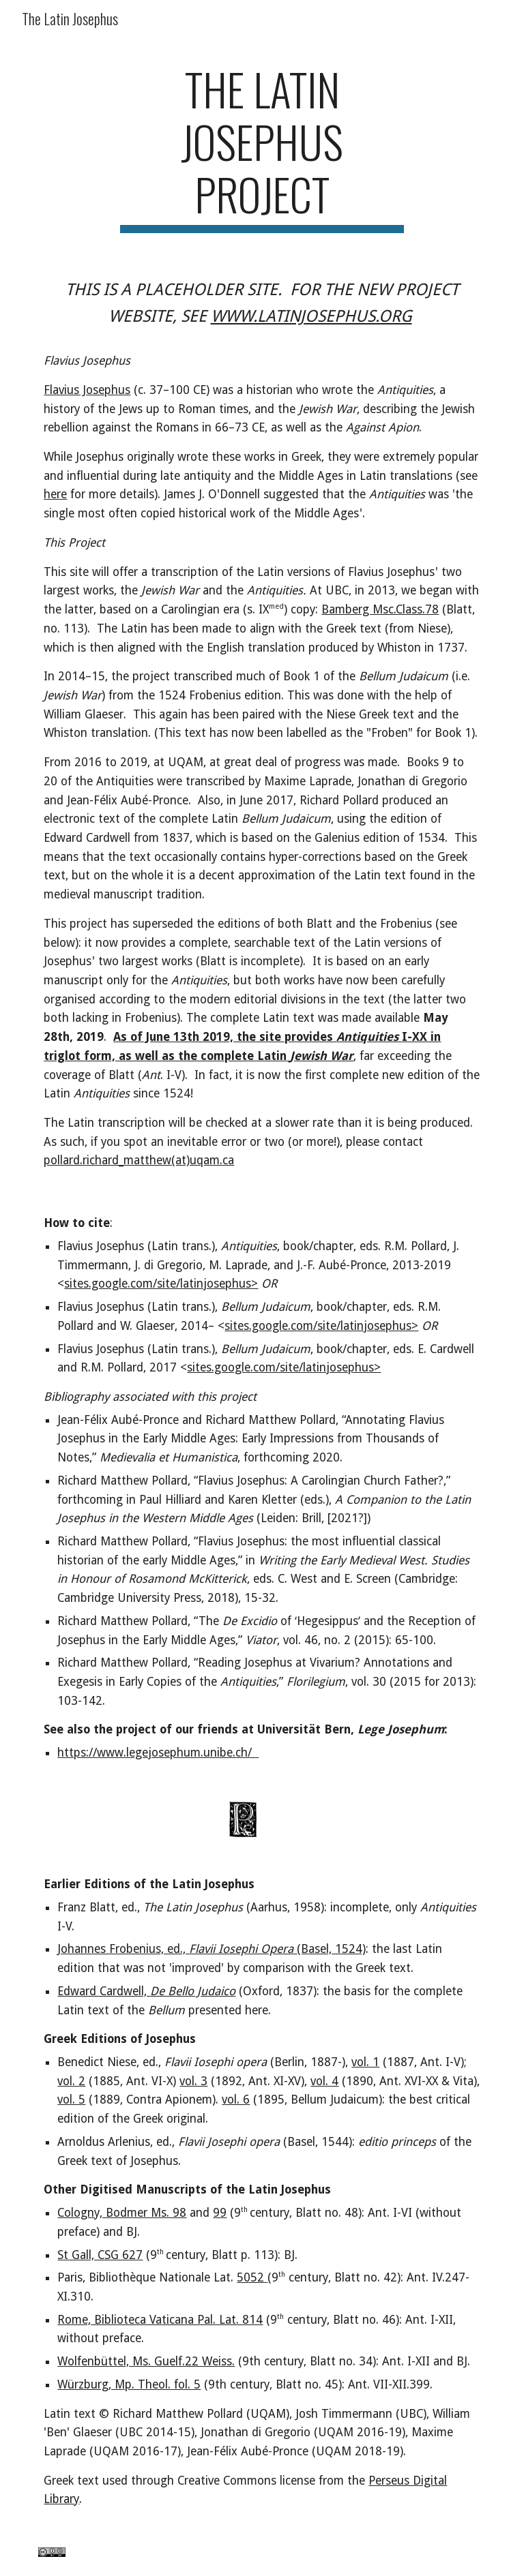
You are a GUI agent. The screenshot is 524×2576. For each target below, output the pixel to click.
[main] (262, 148)
